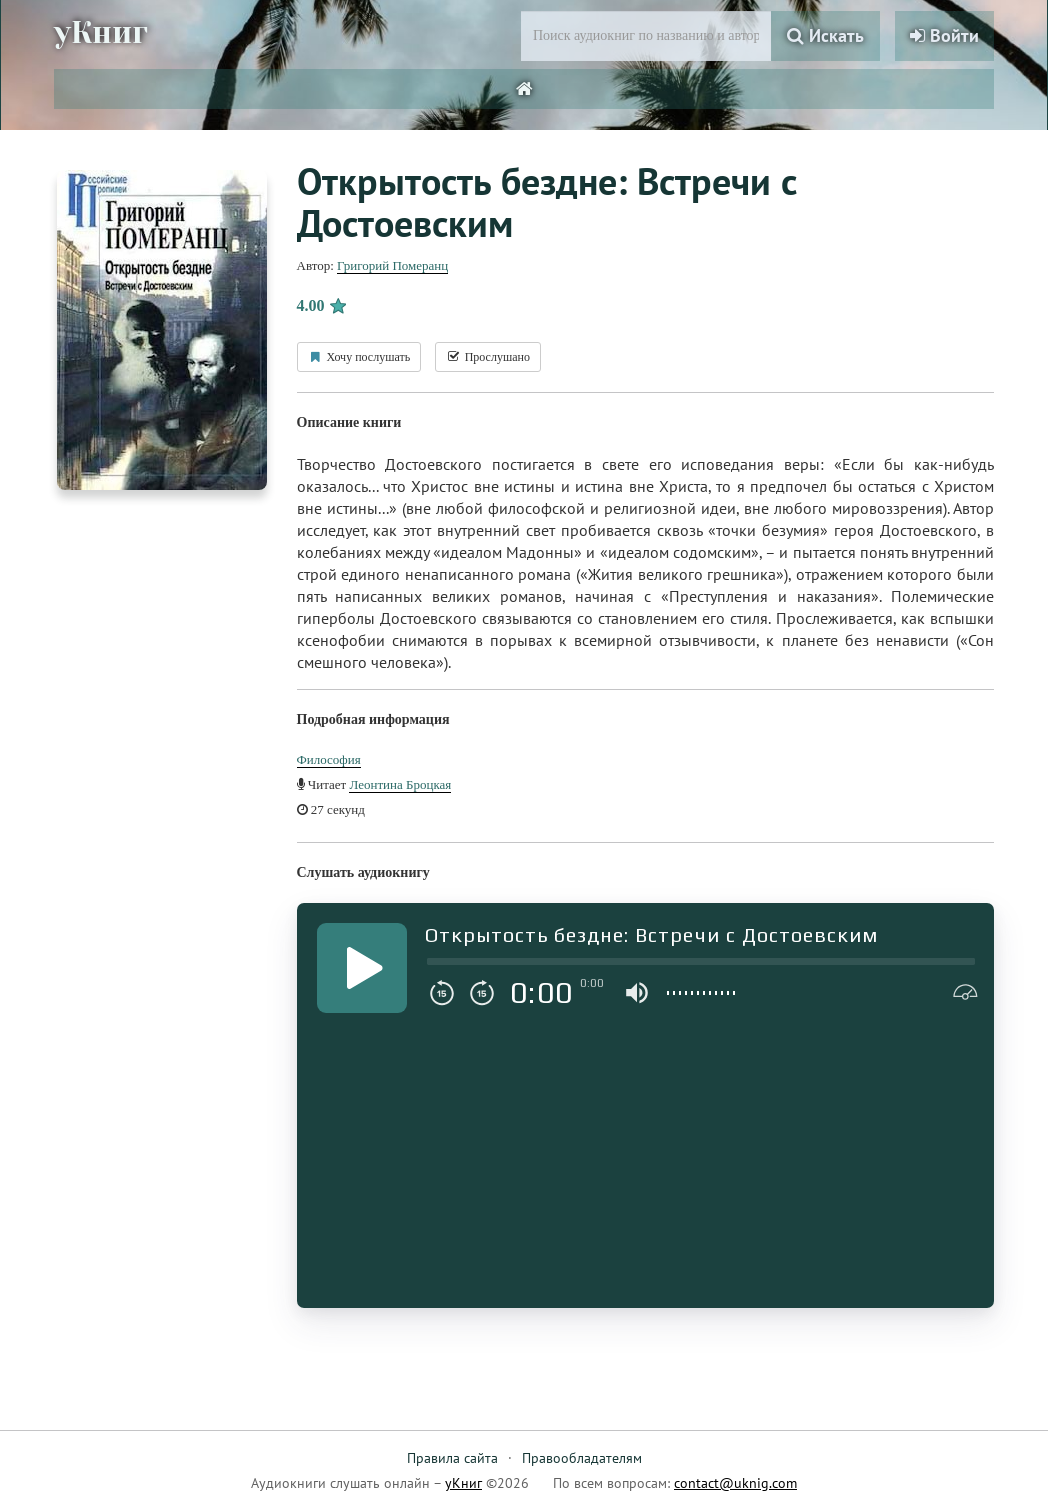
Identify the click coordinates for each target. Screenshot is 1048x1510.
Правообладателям (582, 1458)
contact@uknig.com (735, 1483)
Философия (329, 759)
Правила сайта (452, 1458)
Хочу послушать (359, 357)
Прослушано (488, 357)
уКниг (101, 33)
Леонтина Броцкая (400, 784)
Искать (825, 35)
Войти (944, 35)
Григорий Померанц (392, 265)
